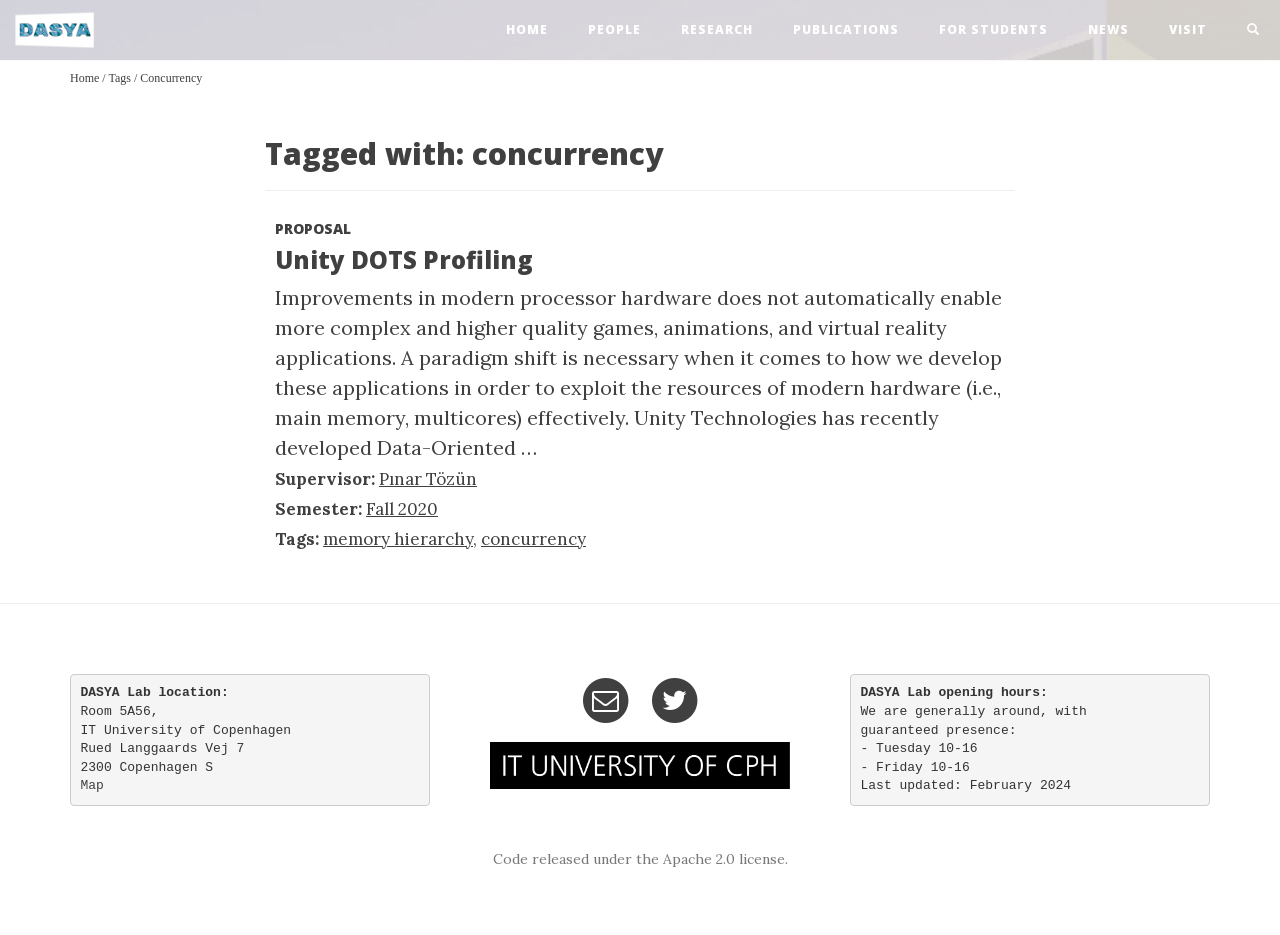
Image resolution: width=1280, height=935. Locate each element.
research (717, 29)
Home (84, 78)
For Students (993, 29)
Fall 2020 (402, 509)
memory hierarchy (398, 539)
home (527, 29)
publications (846, 29)
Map (92, 785)
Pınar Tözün (428, 479)
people (614, 29)
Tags (119, 78)
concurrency (171, 78)
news (1108, 29)
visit (1188, 29)
